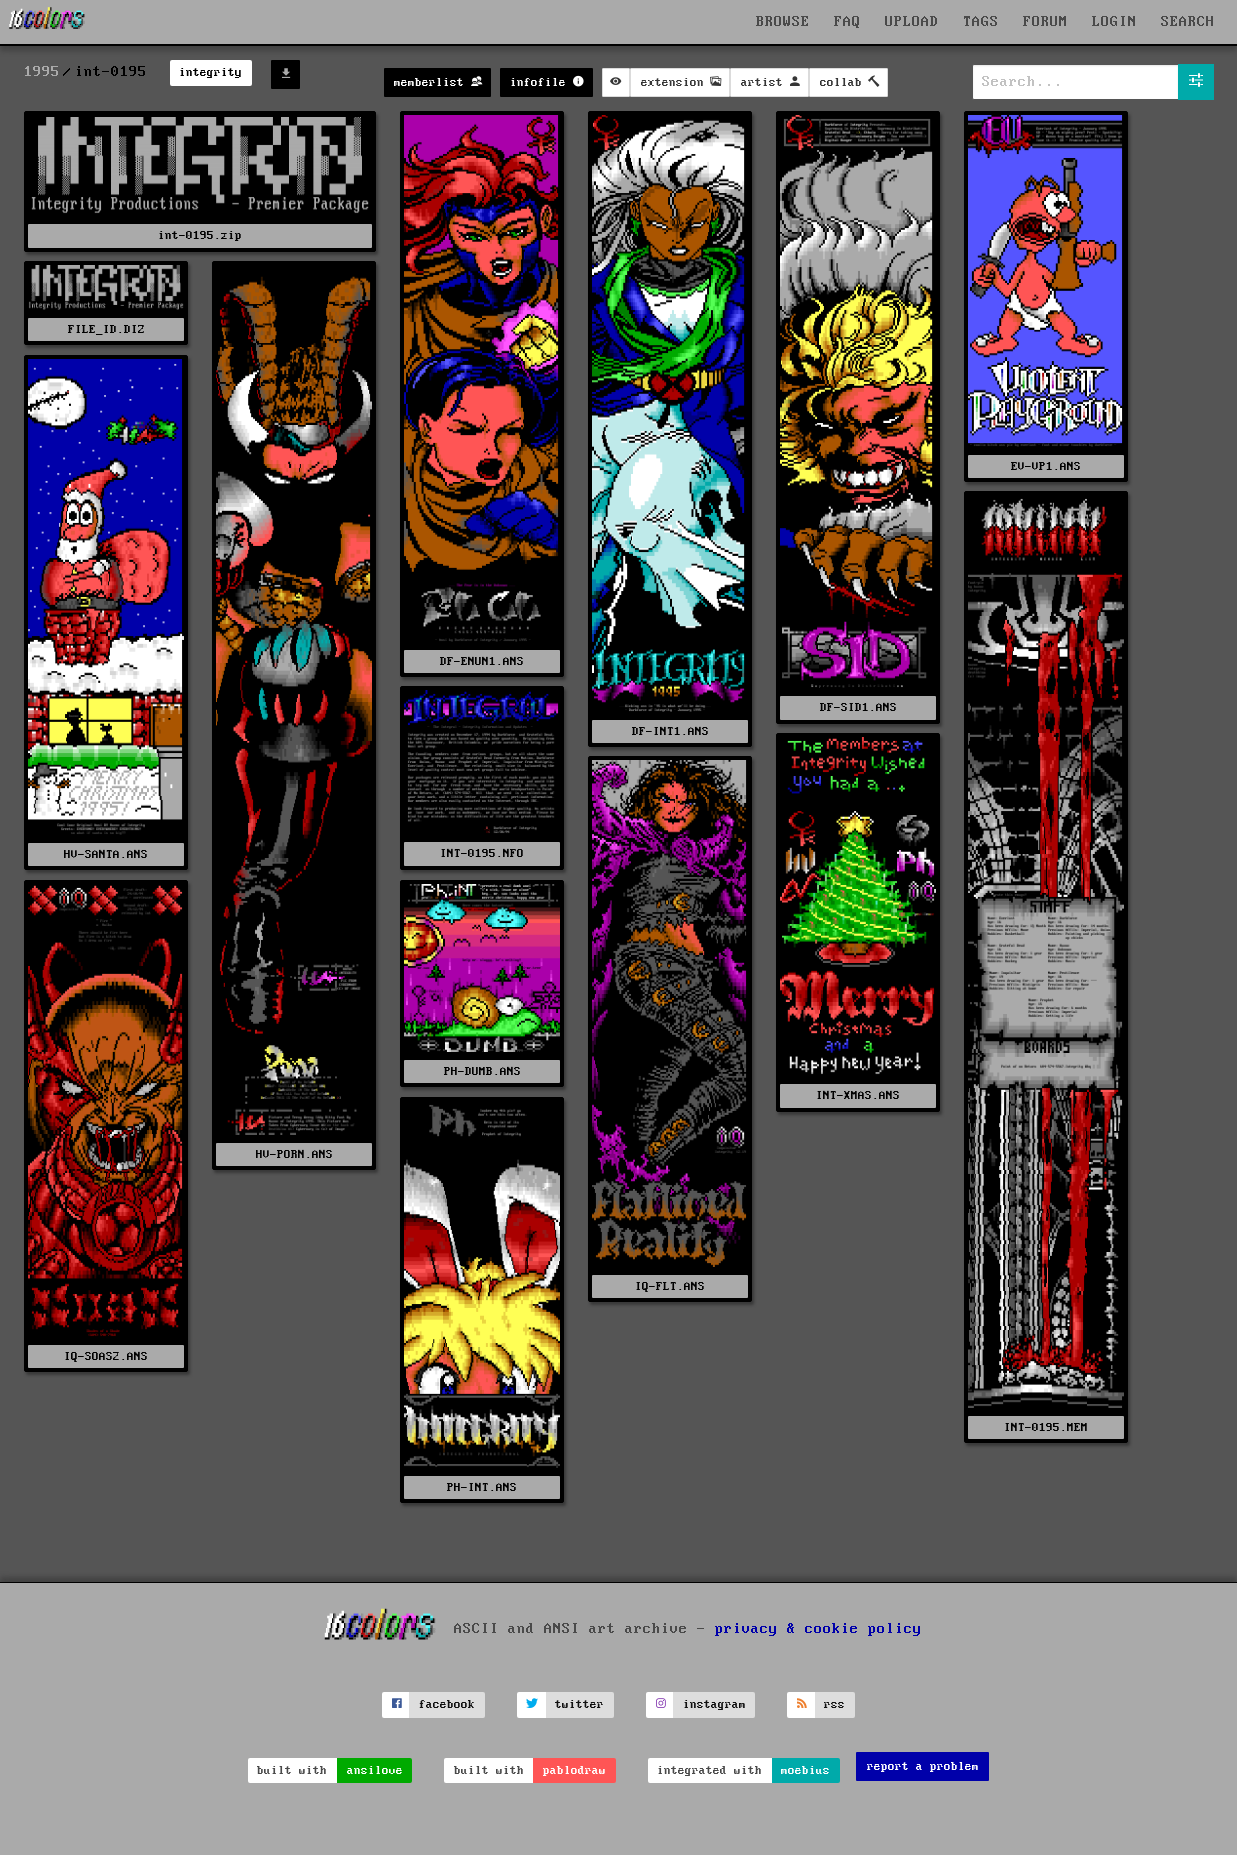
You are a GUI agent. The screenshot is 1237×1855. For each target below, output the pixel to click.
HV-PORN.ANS (294, 1154)
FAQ (847, 22)
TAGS (981, 22)
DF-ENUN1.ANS (482, 661)
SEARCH (1188, 22)
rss (834, 1704)
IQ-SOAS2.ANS (106, 1356)
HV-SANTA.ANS (106, 854)
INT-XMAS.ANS (858, 1095)
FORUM (1045, 22)
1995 (42, 72)
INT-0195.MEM (1046, 1427)
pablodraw (574, 1770)
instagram (714, 1704)
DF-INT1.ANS (670, 731)
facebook (447, 1704)
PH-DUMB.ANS (482, 1071)
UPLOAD (912, 22)
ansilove (375, 1770)
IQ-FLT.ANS (670, 1286)
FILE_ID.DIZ (106, 329)
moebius (805, 1770)
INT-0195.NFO (482, 853)
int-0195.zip (200, 235)
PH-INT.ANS (482, 1487)
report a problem (923, 1766)
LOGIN (1114, 22)
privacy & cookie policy (818, 1629)
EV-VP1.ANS (1046, 466)
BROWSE (783, 22)
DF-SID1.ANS (858, 707)
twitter (579, 1704)
